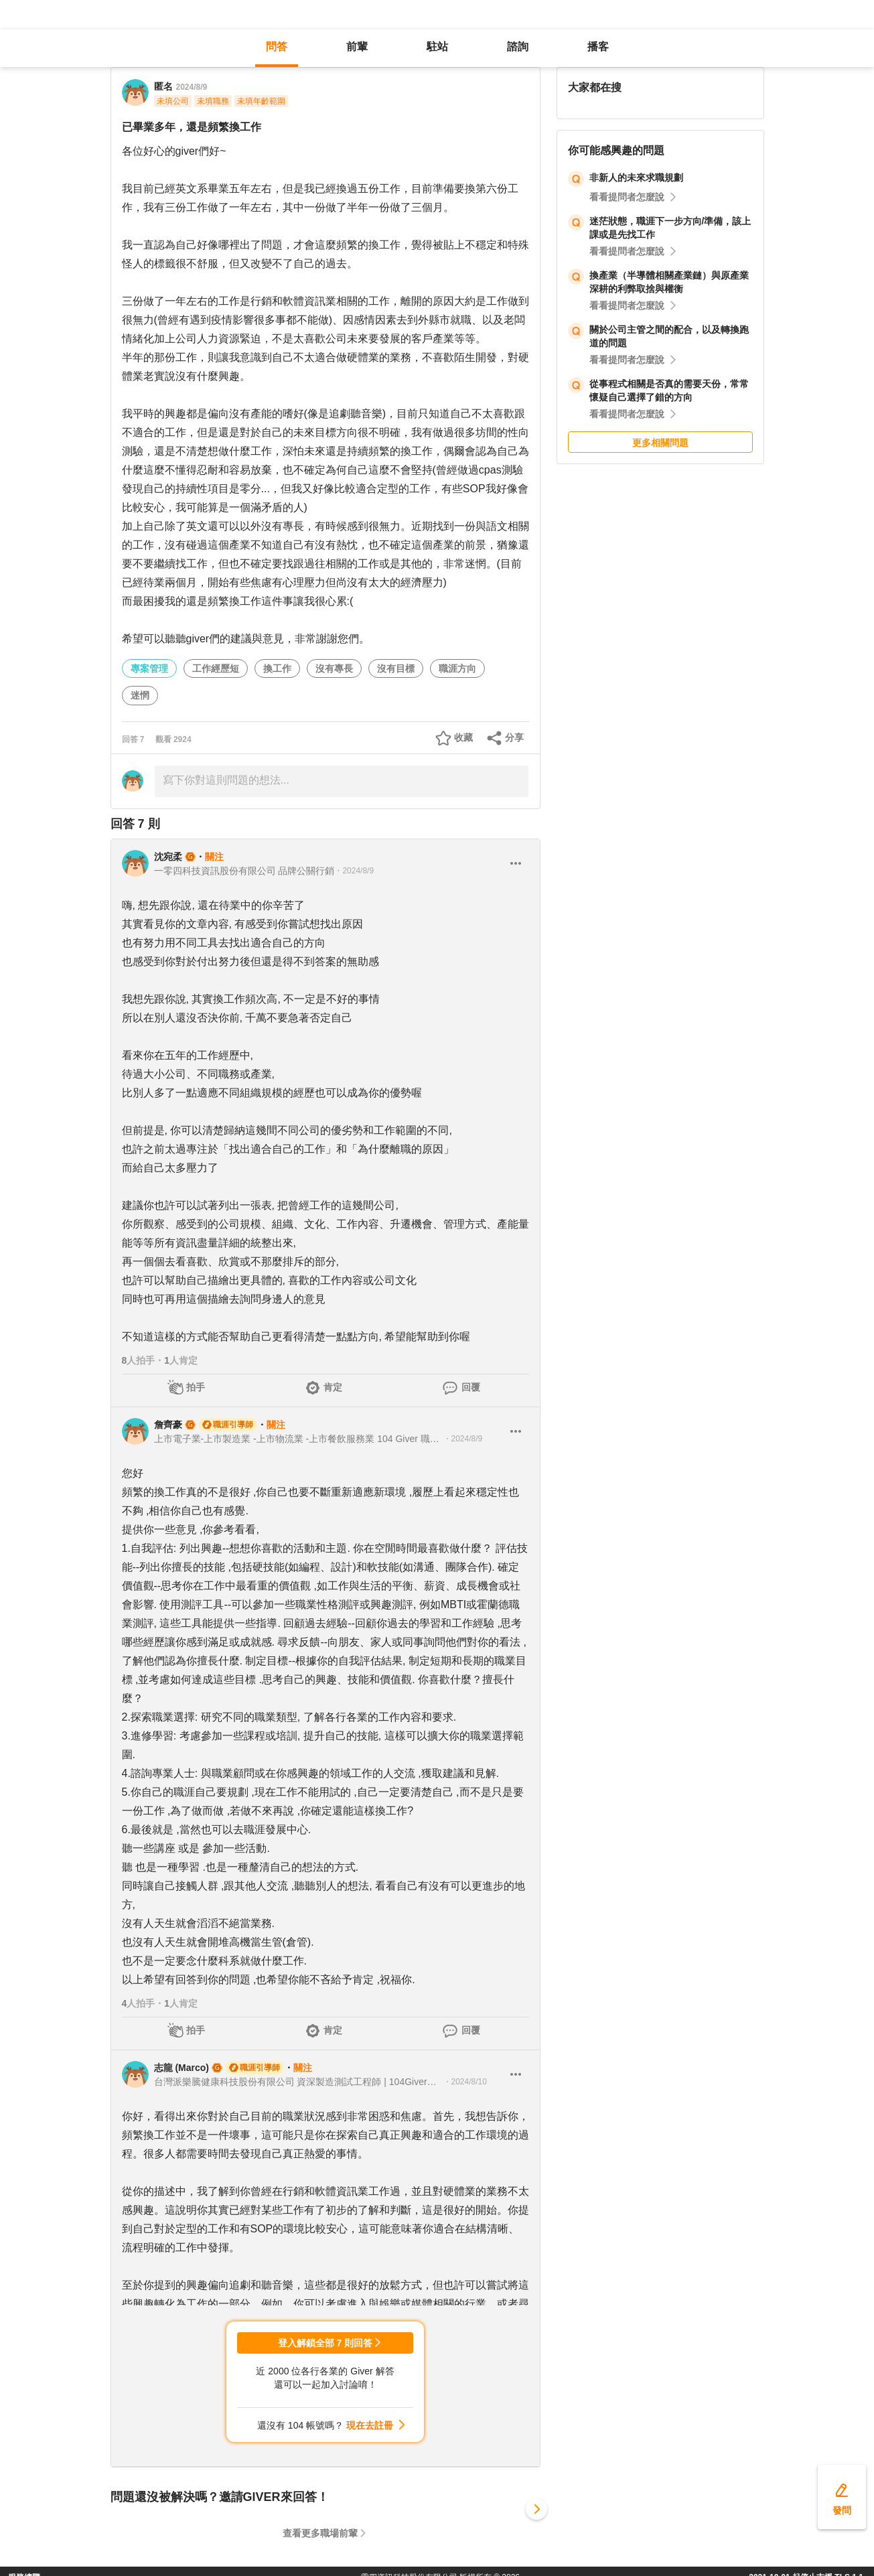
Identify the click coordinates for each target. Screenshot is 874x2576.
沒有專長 (334, 668)
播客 (598, 46)
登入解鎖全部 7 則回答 (325, 2343)
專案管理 (149, 668)
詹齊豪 (168, 1424)
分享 (514, 737)
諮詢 (517, 46)
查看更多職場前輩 (320, 2533)
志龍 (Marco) (181, 2067)
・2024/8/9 (354, 870)
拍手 (195, 1387)
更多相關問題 (660, 442)
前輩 (357, 46)
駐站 (437, 46)
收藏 (463, 737)
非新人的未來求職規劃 (636, 177)
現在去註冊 (369, 2425)
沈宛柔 (168, 856)
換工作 (277, 668)
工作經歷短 (215, 668)
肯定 (332, 1387)
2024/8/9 (192, 87)
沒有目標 (396, 668)
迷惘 (140, 695)
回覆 (470, 1387)
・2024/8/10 (465, 2081)
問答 (276, 46)
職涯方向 (457, 668)
